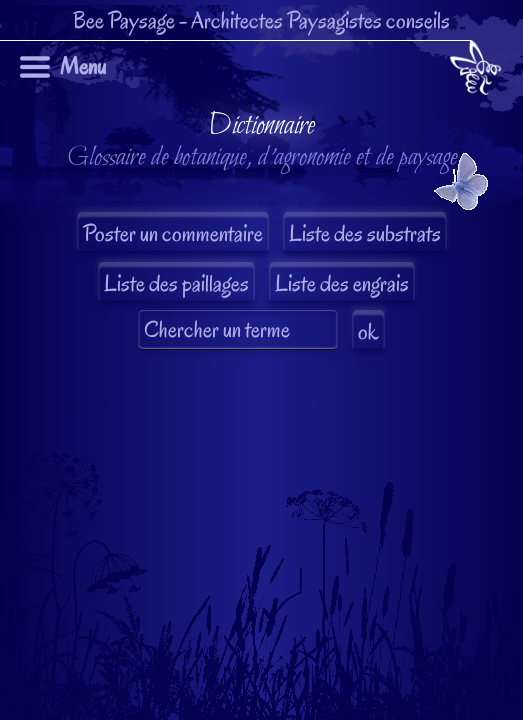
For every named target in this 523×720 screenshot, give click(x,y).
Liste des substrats (365, 233)
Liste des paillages (176, 283)
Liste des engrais (342, 283)
